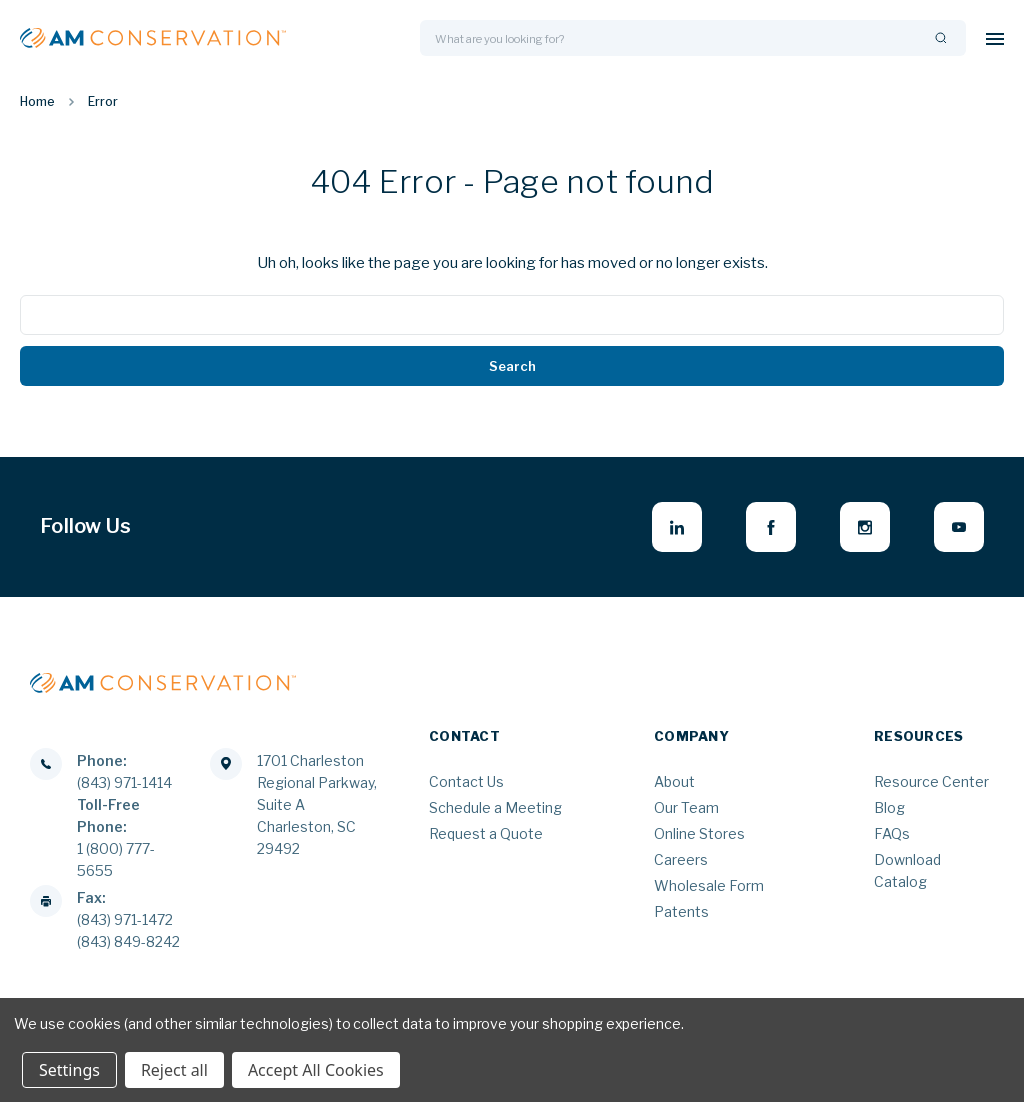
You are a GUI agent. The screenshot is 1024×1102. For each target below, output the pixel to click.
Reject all (174, 1070)
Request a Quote (486, 833)
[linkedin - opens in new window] (677, 527)
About (674, 781)
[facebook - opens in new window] (771, 527)
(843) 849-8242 (128, 941)
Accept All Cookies (316, 1070)
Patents (681, 911)
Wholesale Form (709, 885)
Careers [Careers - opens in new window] (681, 859)
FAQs (892, 833)
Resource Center (931, 781)
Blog (889, 807)
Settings (69, 1070)
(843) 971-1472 (125, 919)
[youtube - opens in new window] (959, 527)
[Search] (941, 38)
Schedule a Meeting (495, 807)
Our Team (686, 807)
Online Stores (699, 833)
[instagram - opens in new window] (865, 527)
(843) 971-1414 (124, 782)
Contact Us (466, 781)
